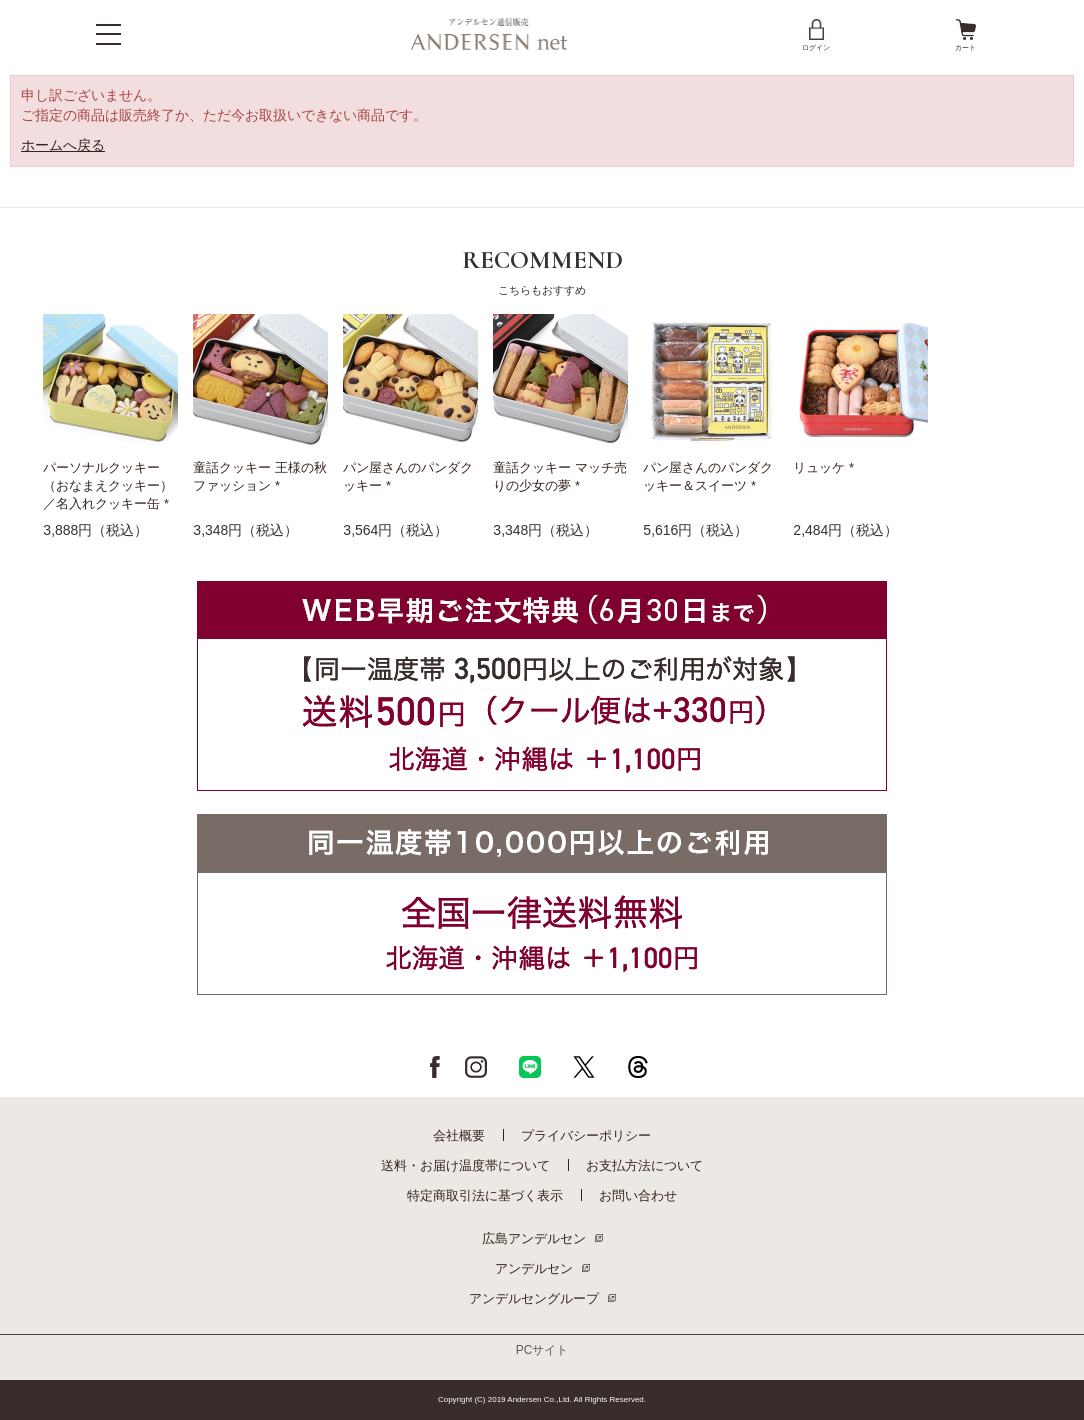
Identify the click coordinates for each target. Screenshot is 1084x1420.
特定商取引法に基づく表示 (485, 1195)
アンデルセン (534, 1268)
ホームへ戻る (63, 145)
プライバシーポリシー (586, 1135)
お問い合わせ (638, 1195)
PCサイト (542, 1350)
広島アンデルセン (534, 1238)
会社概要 (459, 1135)
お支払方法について (644, 1165)
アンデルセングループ (534, 1298)
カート (966, 33)
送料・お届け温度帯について (465, 1165)
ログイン (816, 33)
